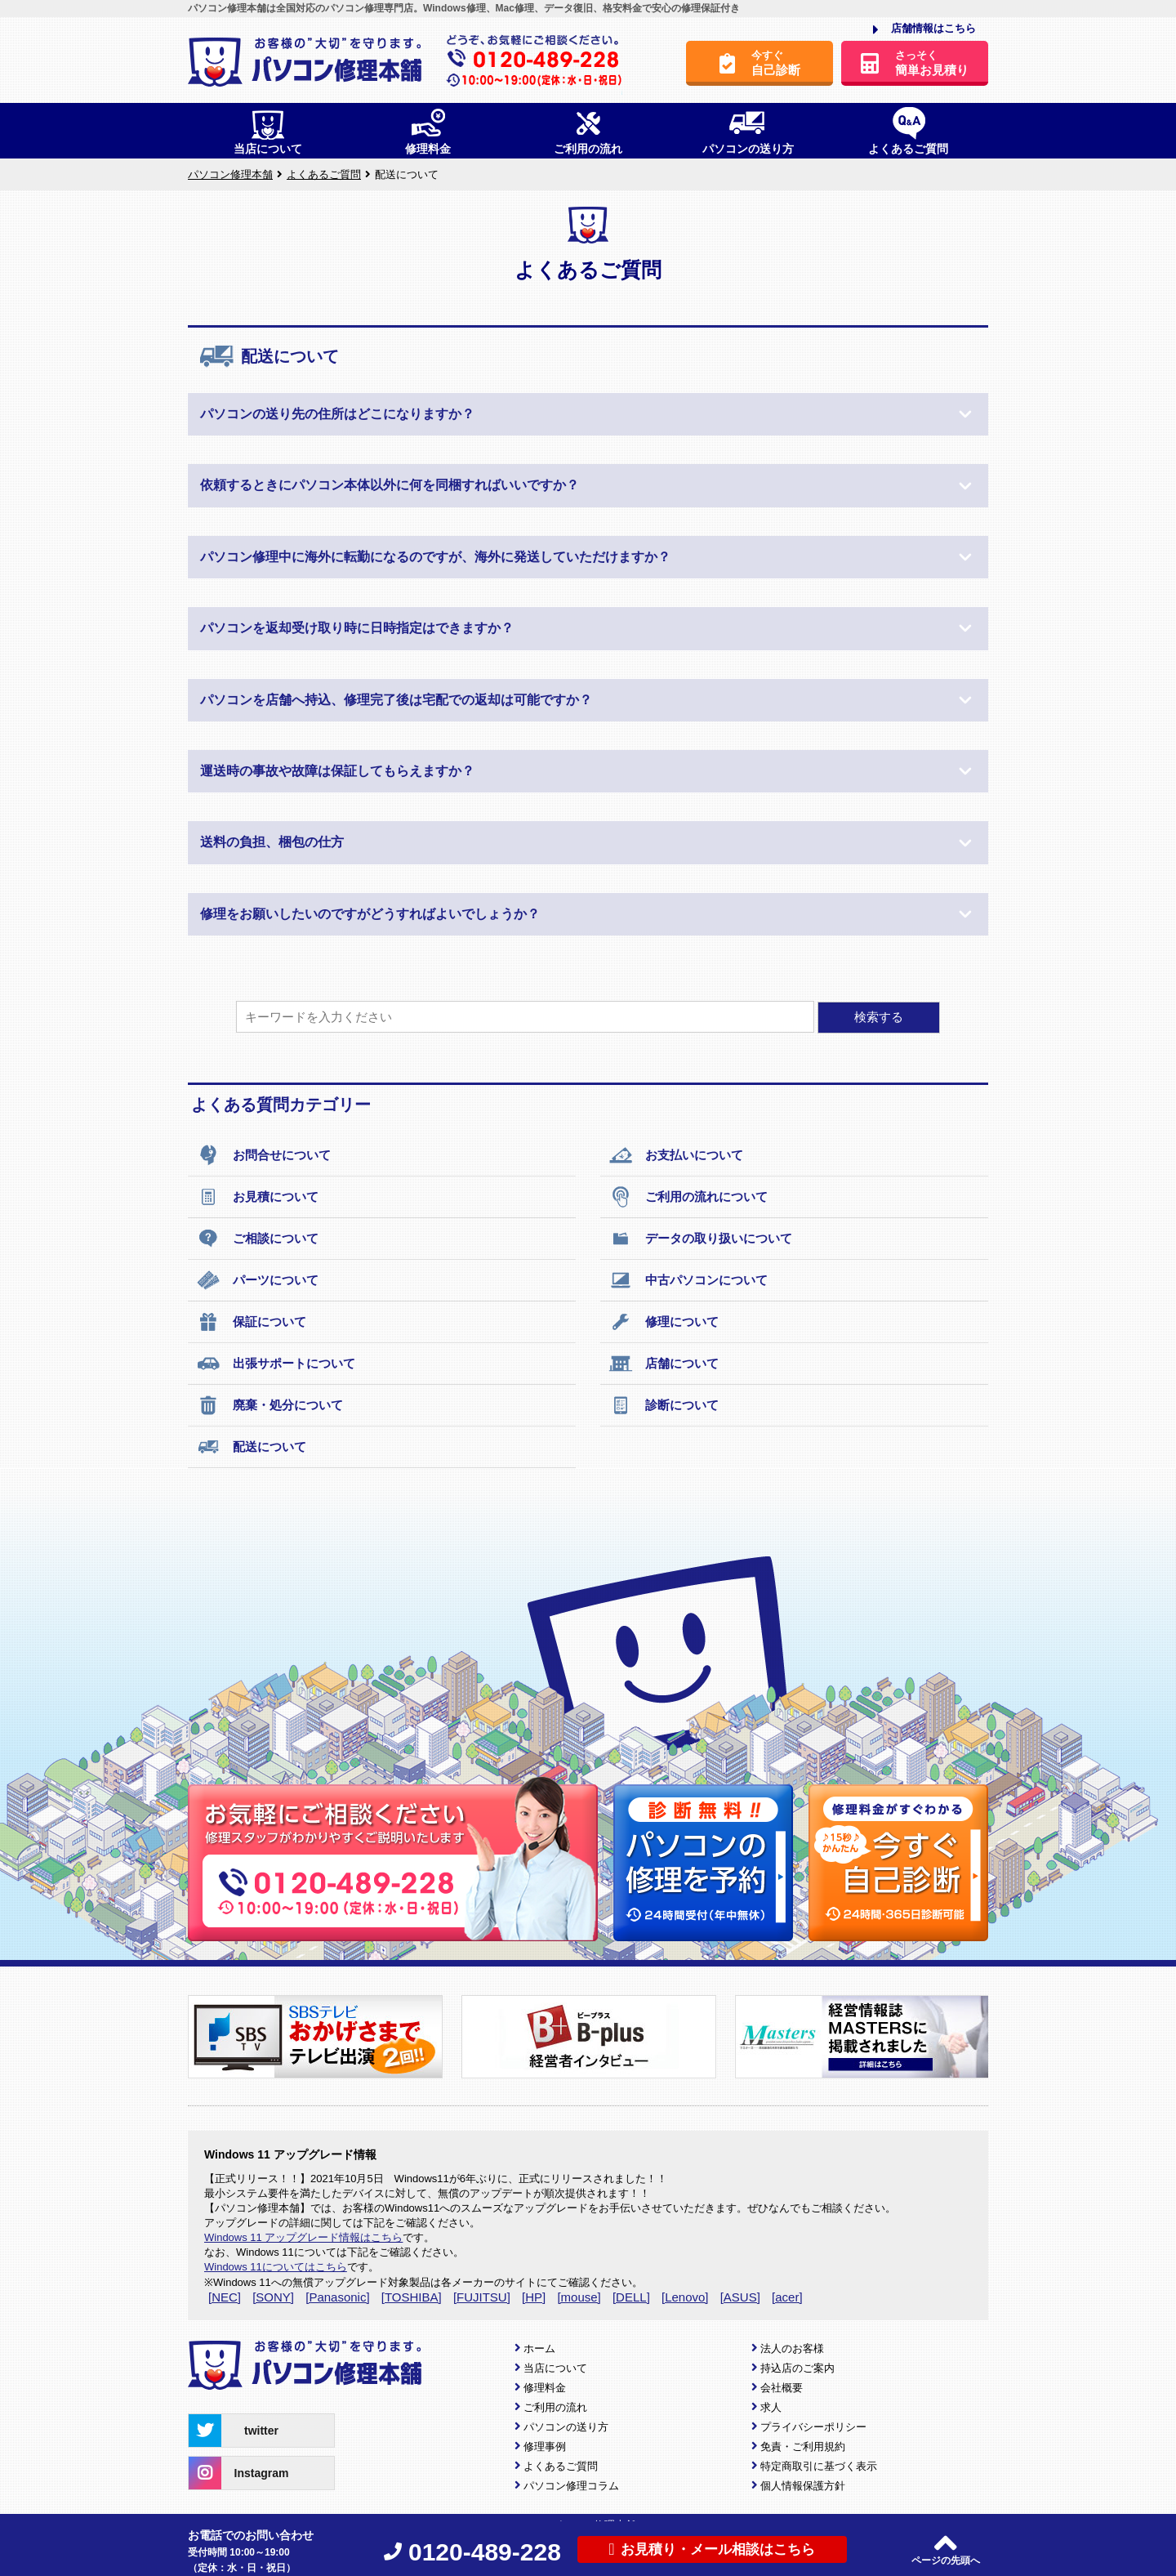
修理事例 (544, 2446)
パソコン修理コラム (571, 2486)
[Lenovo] (685, 2297)
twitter (233, 2430)
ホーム (539, 2348)
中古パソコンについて (688, 1280)
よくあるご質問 (560, 2466)
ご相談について (257, 1238)
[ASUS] (740, 2297)
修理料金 (544, 2388)
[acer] (787, 2297)
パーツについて (257, 1280)
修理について (663, 1322)
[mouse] (578, 2297)
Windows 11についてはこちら (275, 2267)
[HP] (534, 2297)
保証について (251, 1322)
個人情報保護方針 (802, 2486)
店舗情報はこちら (924, 29)
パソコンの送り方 (565, 2427)
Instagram (238, 2473)
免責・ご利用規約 (802, 2446)
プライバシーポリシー (813, 2427)
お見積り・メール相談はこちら (711, 2549)
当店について (555, 2368)
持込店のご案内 (797, 2368)
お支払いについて (675, 1155)
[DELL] (631, 2297)
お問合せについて (263, 1155)
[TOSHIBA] (411, 2297)
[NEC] (224, 2297)
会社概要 (781, 2388)
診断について (663, 1405)
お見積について (257, 1197)
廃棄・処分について (269, 1405)
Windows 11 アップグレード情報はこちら (303, 2237)
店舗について (663, 1363)
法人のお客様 (792, 2348)
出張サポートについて (275, 1363)
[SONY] (273, 2297)
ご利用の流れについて (688, 1197)
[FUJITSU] (481, 2297)
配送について (251, 1447)
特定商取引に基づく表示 (818, 2466)
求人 (771, 2407)
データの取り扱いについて (700, 1238)
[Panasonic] (337, 2297)
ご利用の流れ (555, 2407)
